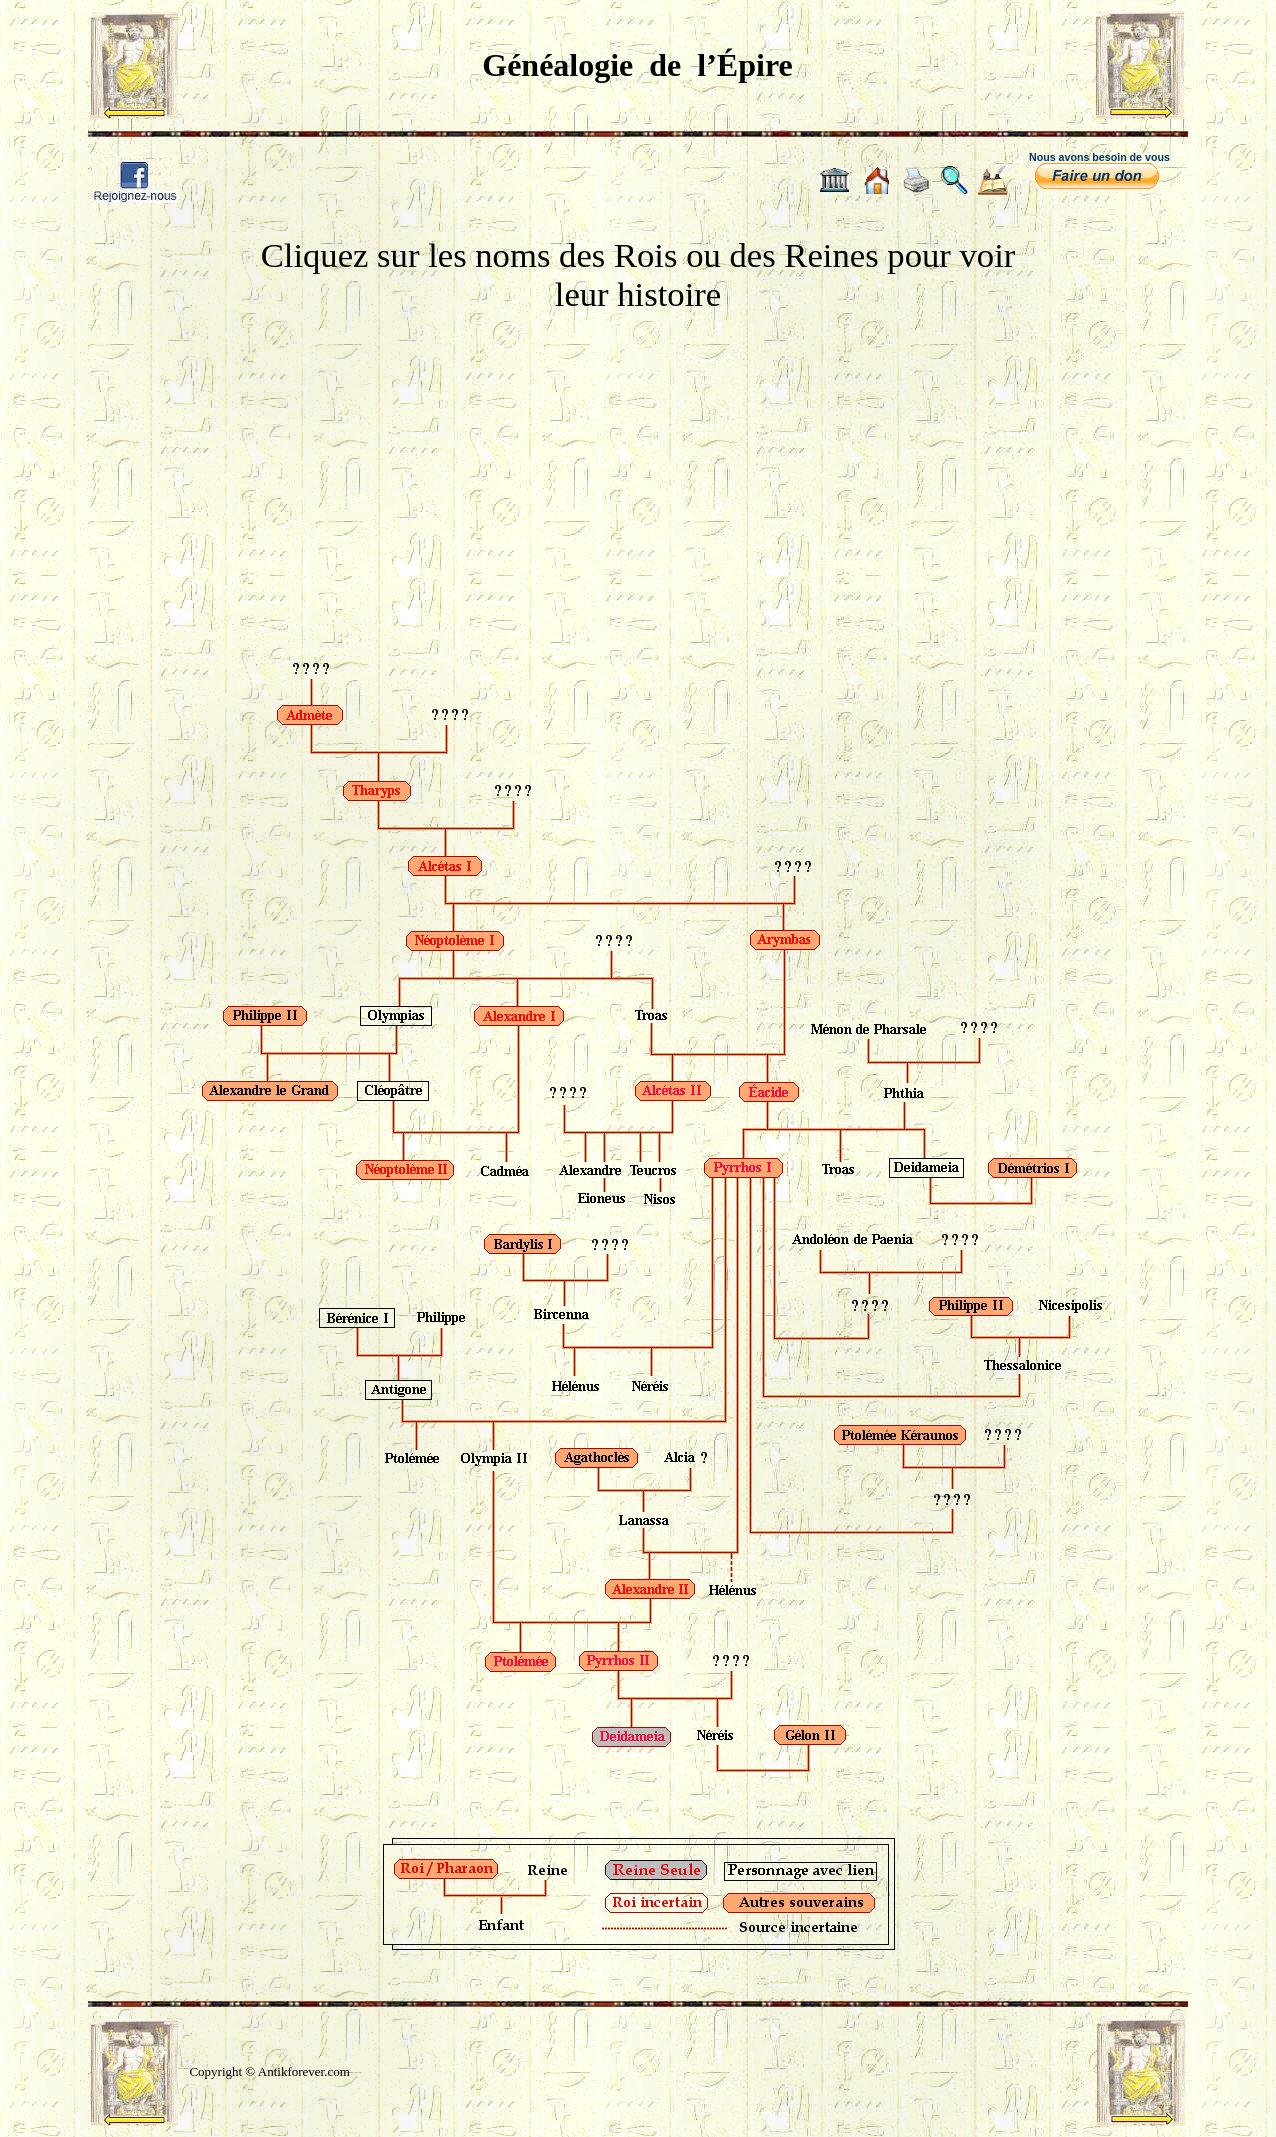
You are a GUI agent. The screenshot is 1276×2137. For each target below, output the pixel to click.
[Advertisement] (638, 467)
